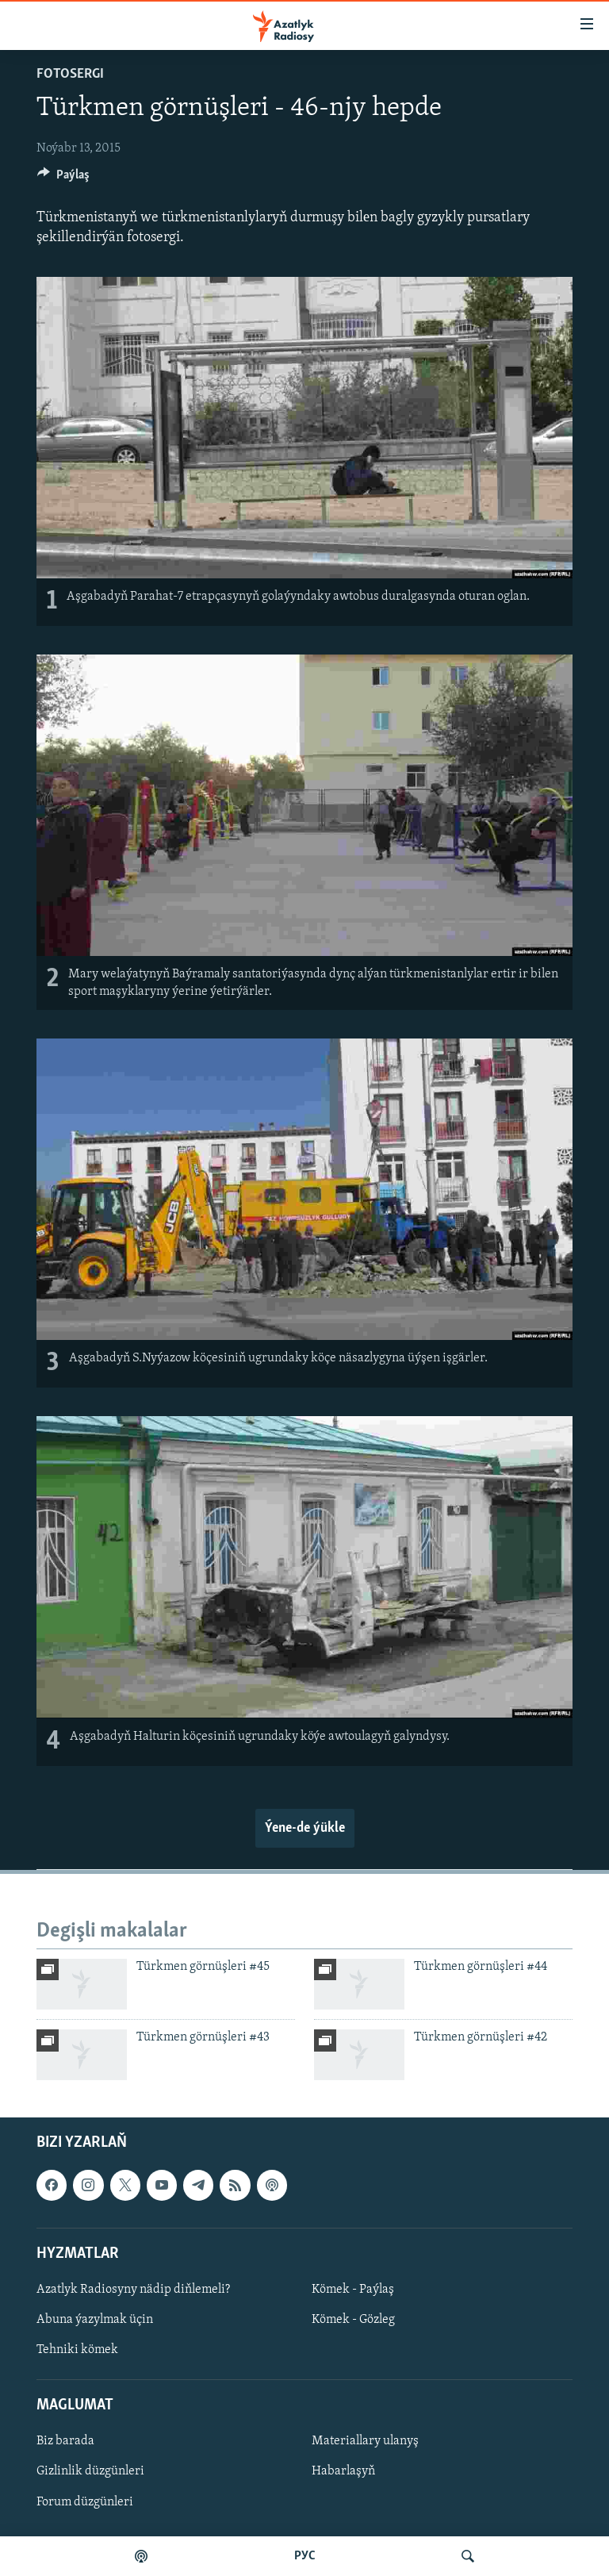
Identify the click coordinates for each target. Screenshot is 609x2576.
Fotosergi (70, 74)
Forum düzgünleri (84, 2502)
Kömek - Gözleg (353, 2319)
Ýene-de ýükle (305, 1828)
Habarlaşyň (343, 2472)
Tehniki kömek (77, 2350)
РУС (305, 2556)
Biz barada (65, 2442)
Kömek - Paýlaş (353, 2289)
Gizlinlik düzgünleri (90, 2472)
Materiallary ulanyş (365, 2442)
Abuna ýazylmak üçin (94, 2319)
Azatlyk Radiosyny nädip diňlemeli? (133, 2289)
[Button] (63, 178)
